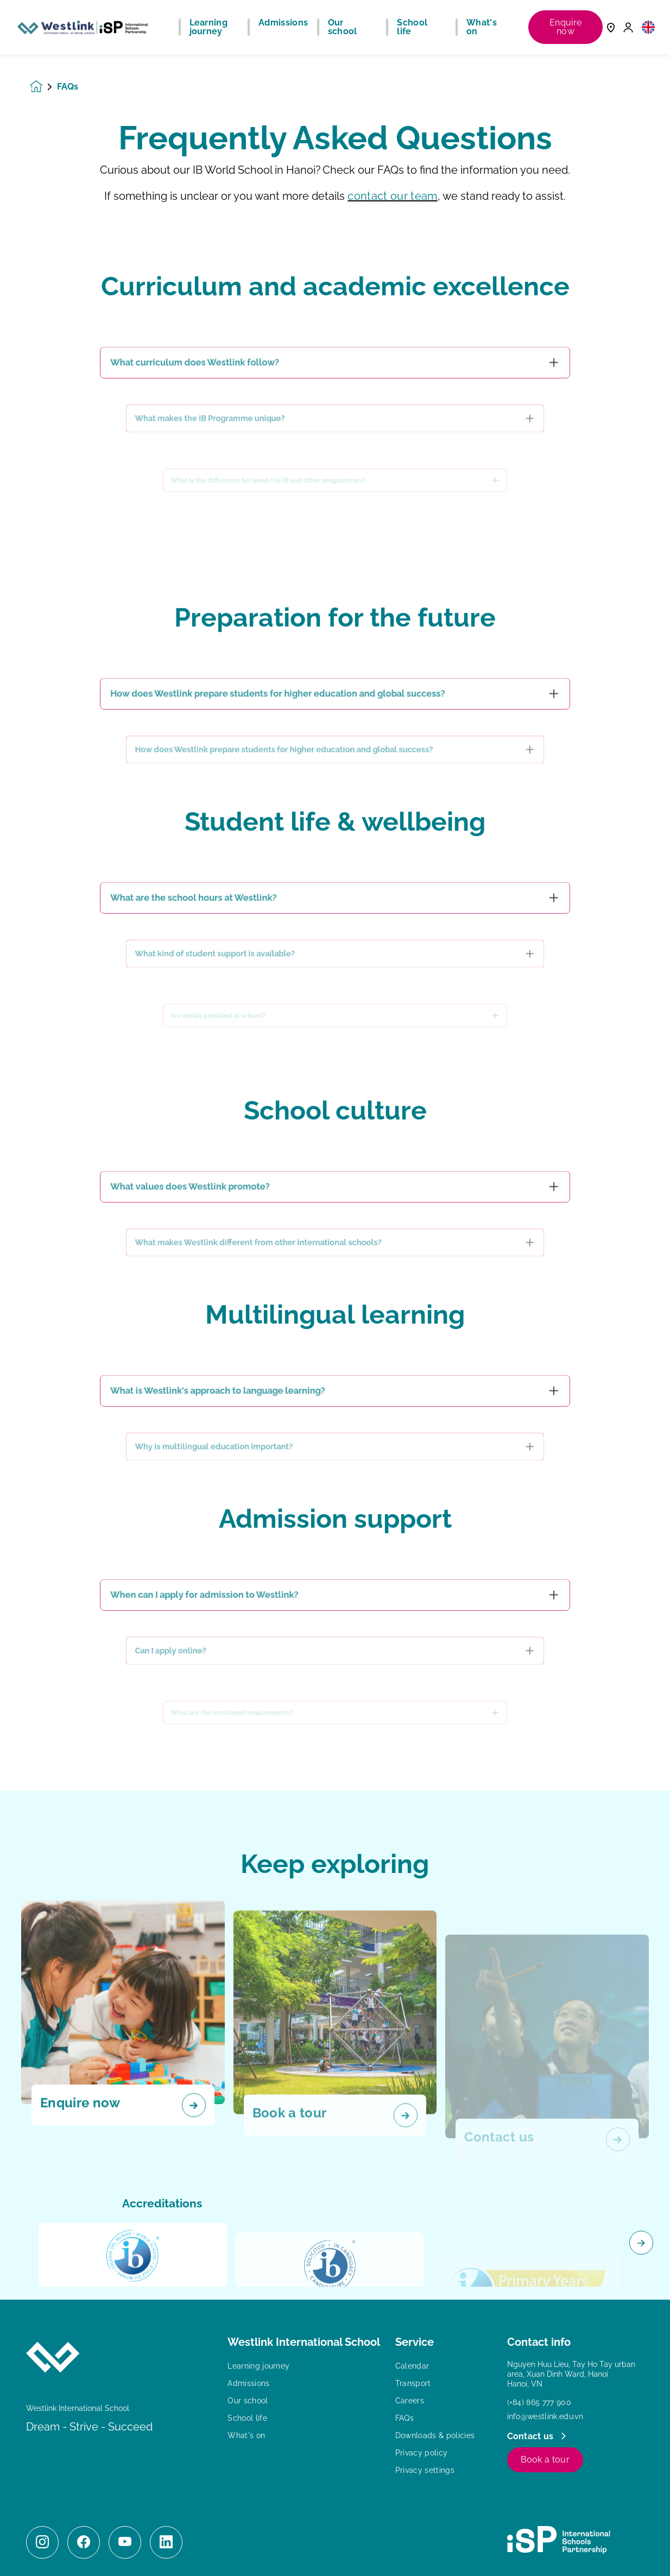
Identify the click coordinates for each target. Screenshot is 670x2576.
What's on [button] (481, 27)
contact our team (392, 195)
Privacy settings (424, 2470)
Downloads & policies (435, 2435)
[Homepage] (43, 86)
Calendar (412, 2366)
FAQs (404, 2418)
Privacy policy (421, 2452)
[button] (648, 27)
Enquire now (565, 26)
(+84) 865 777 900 (539, 2402)
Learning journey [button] (208, 27)
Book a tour (545, 2459)
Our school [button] (342, 27)
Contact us (532, 2436)
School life (247, 2418)
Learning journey (258, 2366)
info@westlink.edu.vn (545, 2416)
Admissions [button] (283, 22)
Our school (247, 2400)
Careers (409, 2400)
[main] (335, 1315)
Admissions (248, 2383)
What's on (246, 2435)
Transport (413, 2383)
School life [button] (412, 27)
